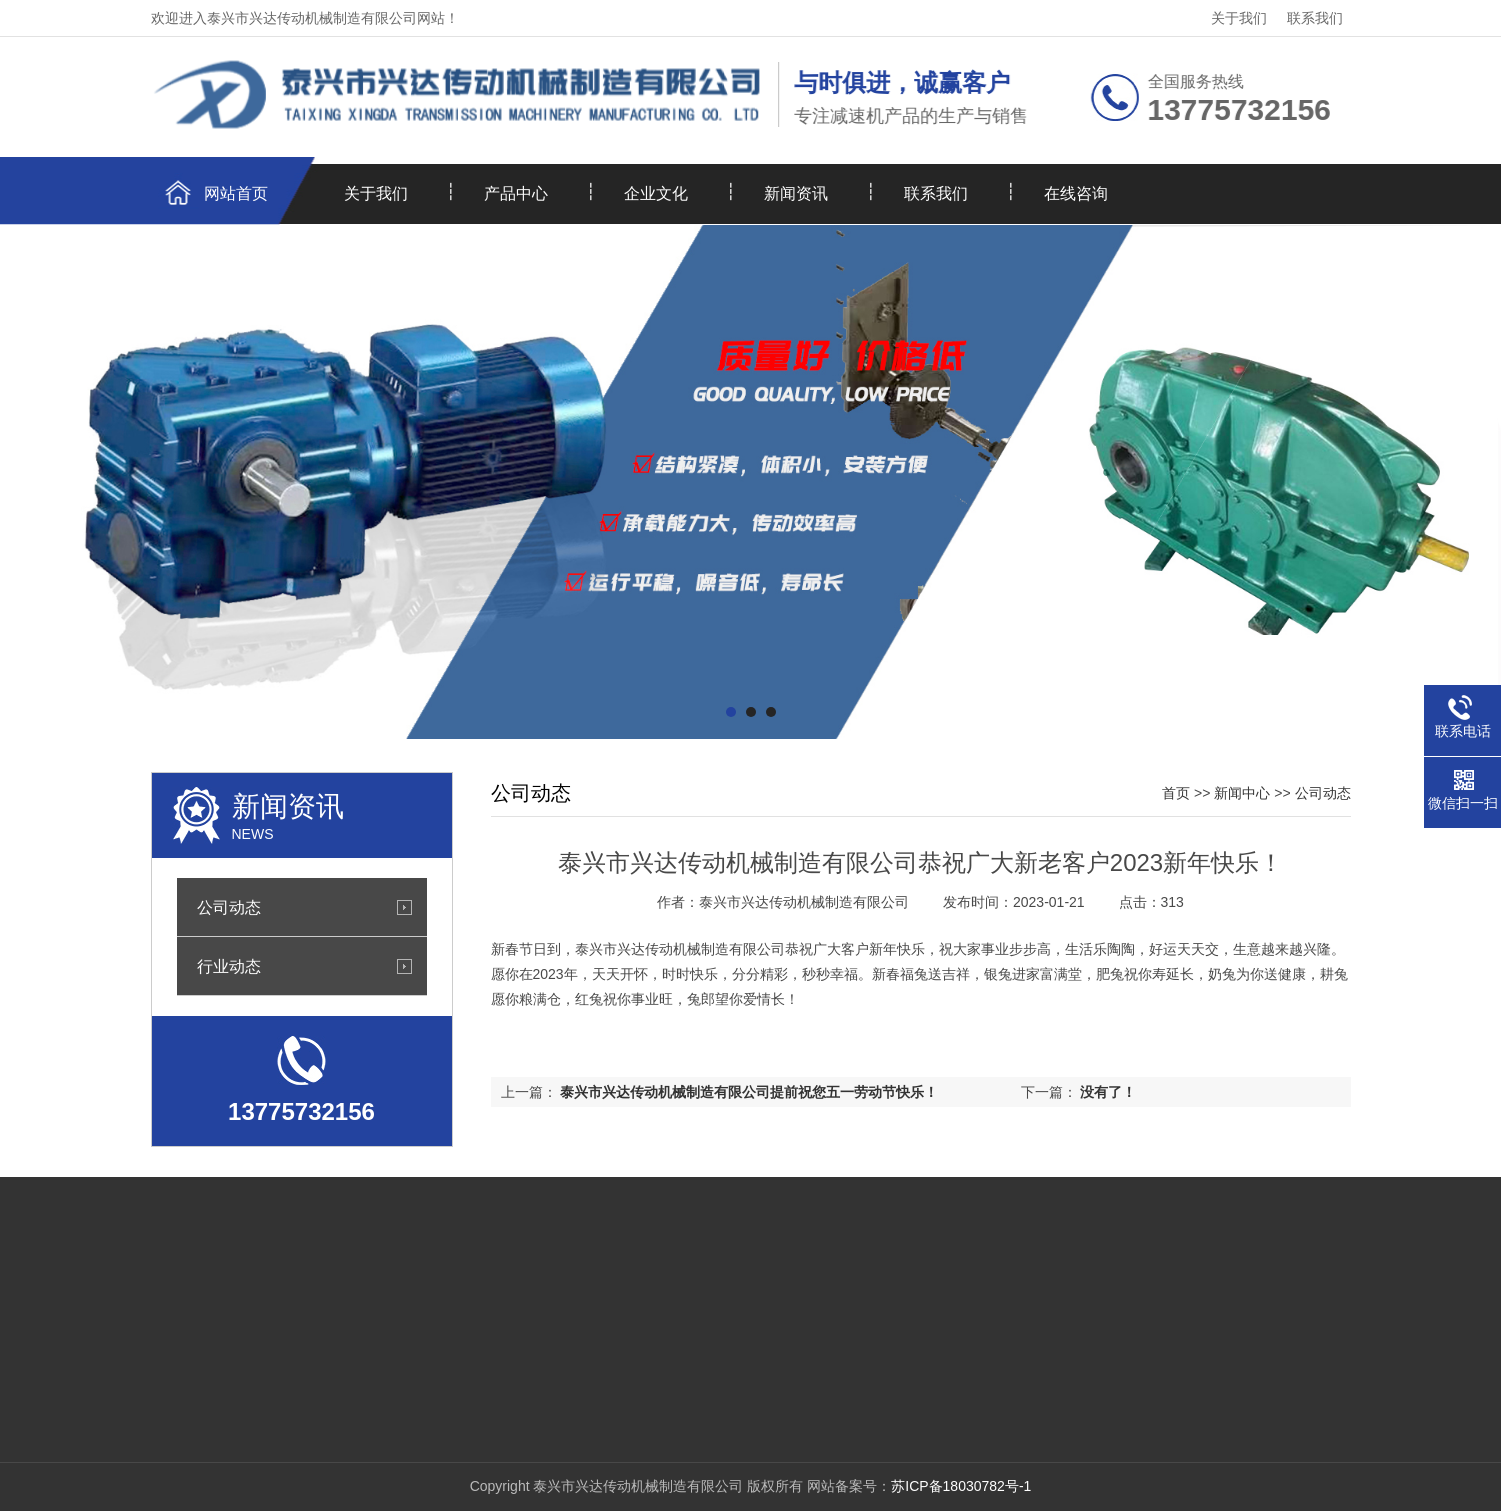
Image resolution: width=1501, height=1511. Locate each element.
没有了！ (1108, 1092)
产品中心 (516, 193)
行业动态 (229, 966)
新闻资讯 (796, 193)
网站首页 (236, 193)
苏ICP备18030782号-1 (961, 1486)
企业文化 (656, 193)
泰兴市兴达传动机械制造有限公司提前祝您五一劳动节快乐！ (749, 1092)
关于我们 (1239, 18)
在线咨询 (1076, 193)
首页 (1176, 793)
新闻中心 (1242, 793)
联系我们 (1315, 18)
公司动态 (229, 907)
